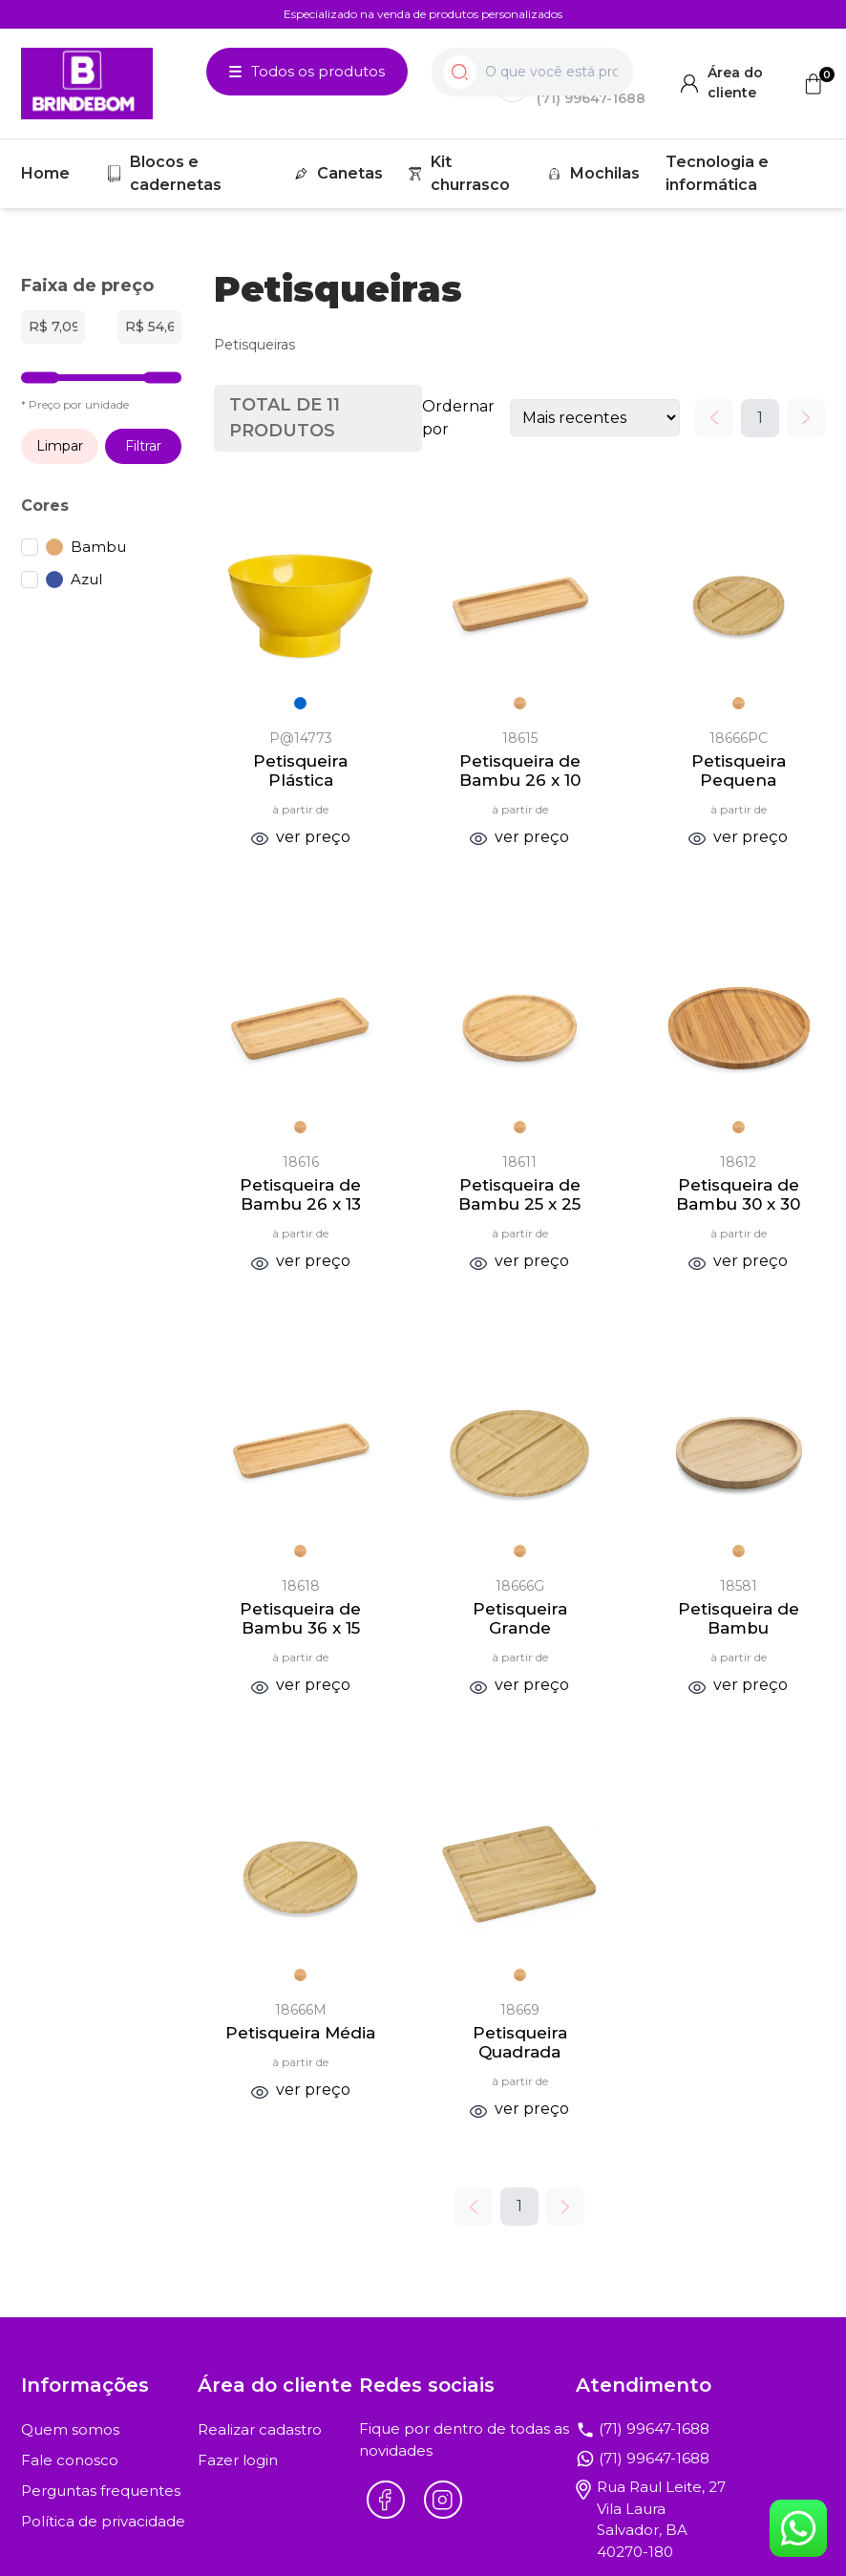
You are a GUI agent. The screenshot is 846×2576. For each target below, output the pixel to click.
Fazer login (238, 2460)
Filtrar (143, 445)
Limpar (59, 445)
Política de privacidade (103, 2521)
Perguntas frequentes (100, 2490)
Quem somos (70, 2429)
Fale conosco (69, 2460)
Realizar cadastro (260, 2429)
